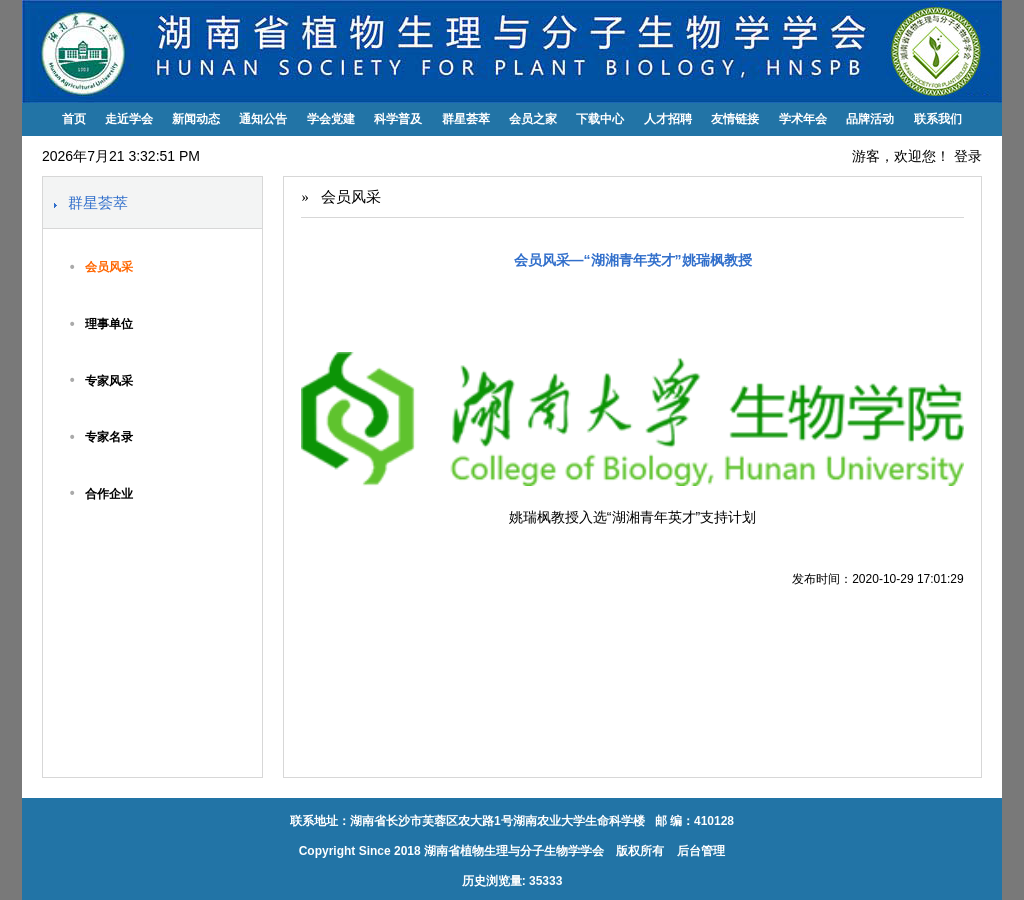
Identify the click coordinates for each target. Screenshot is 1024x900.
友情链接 (735, 119)
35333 (545, 881)
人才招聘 (668, 119)
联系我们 (938, 119)
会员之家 (533, 119)
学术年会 (803, 119)
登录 (968, 156)
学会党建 (331, 119)
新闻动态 (196, 119)
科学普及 (398, 119)
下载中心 (600, 119)
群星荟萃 (466, 119)
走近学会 (129, 119)
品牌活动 (870, 119)
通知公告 (263, 119)
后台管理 (699, 851)
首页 (74, 119)
